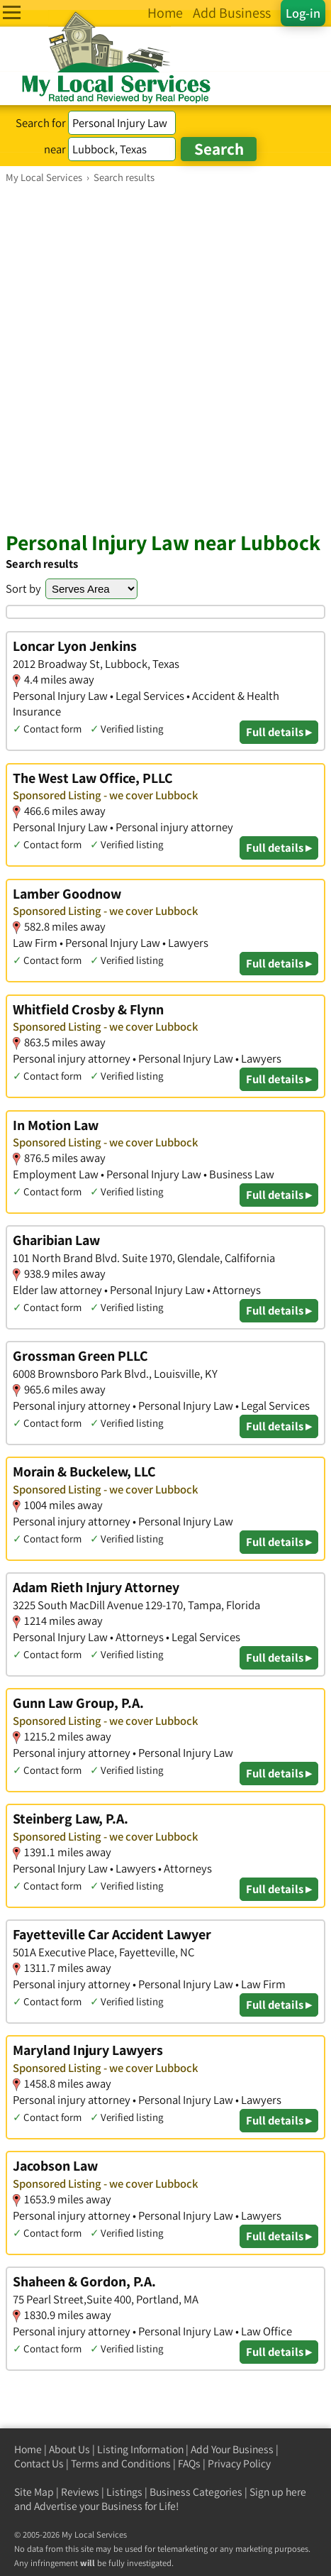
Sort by (23, 588)
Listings (124, 2492)
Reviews (80, 2492)
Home (28, 2449)
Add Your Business (232, 2449)
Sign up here (277, 2492)
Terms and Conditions (121, 2463)
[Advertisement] (165, 356)
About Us (69, 2449)
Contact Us (39, 2463)
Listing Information (140, 2449)
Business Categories (196, 2492)
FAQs (189, 2463)
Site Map (34, 2492)
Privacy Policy (239, 2463)
